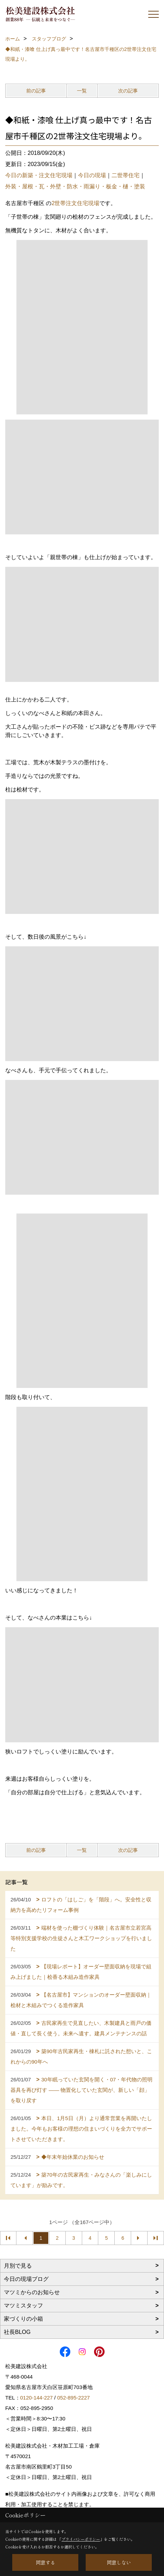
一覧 (82, 90)
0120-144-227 (36, 2398)
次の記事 (128, 90)
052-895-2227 (73, 2398)
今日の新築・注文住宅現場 (38, 175)
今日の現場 (92, 175)
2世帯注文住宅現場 (75, 203)
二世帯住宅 (126, 175)
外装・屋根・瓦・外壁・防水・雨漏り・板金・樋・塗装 (75, 186)
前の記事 (36, 90)
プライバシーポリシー (81, 2539)
